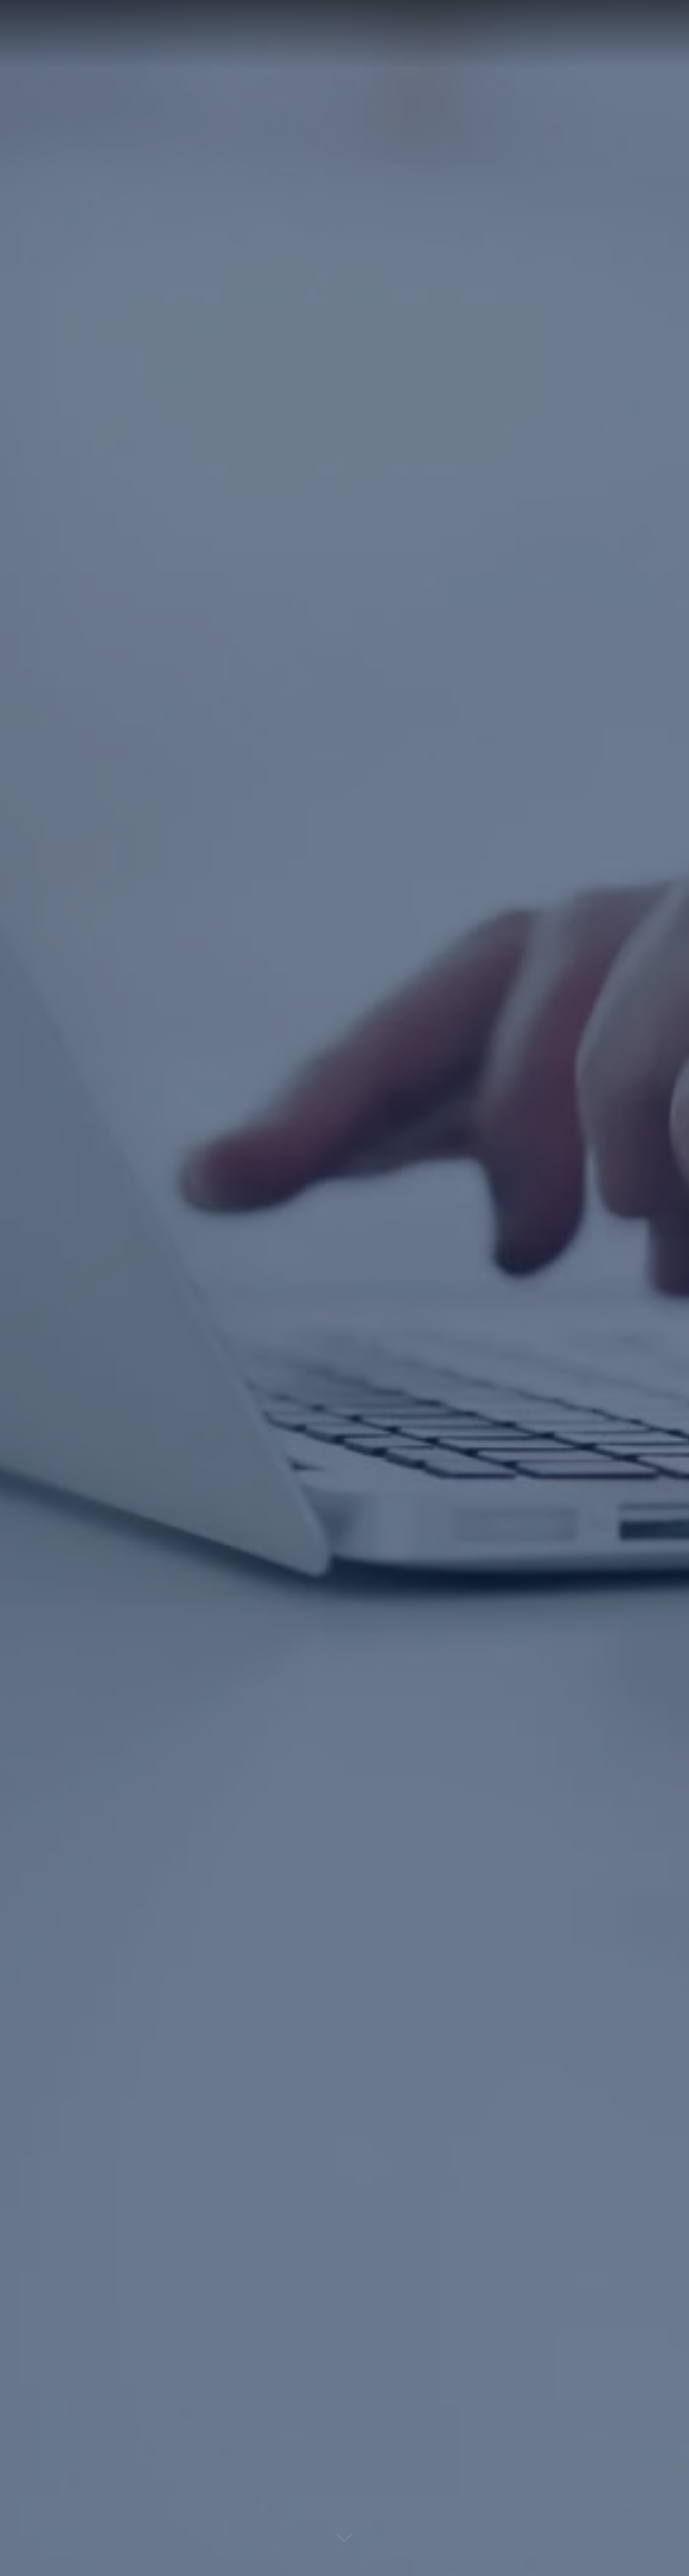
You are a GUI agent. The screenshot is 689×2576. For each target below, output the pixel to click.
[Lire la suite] (344, 2543)
